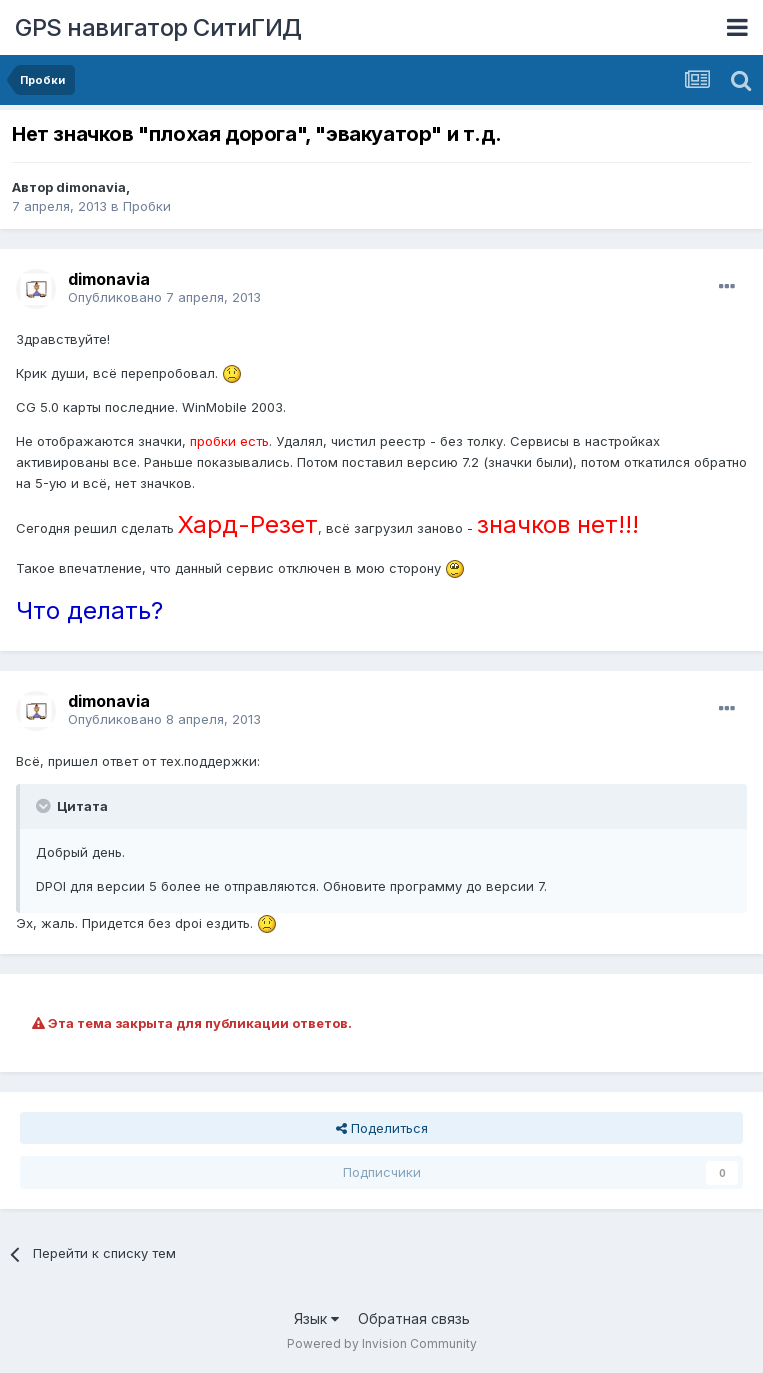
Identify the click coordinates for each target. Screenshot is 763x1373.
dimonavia (91, 187)
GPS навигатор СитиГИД (158, 27)
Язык (316, 1318)
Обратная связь (414, 1318)
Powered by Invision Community (382, 1343)
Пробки (147, 206)
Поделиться (382, 1128)
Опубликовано (164, 297)
